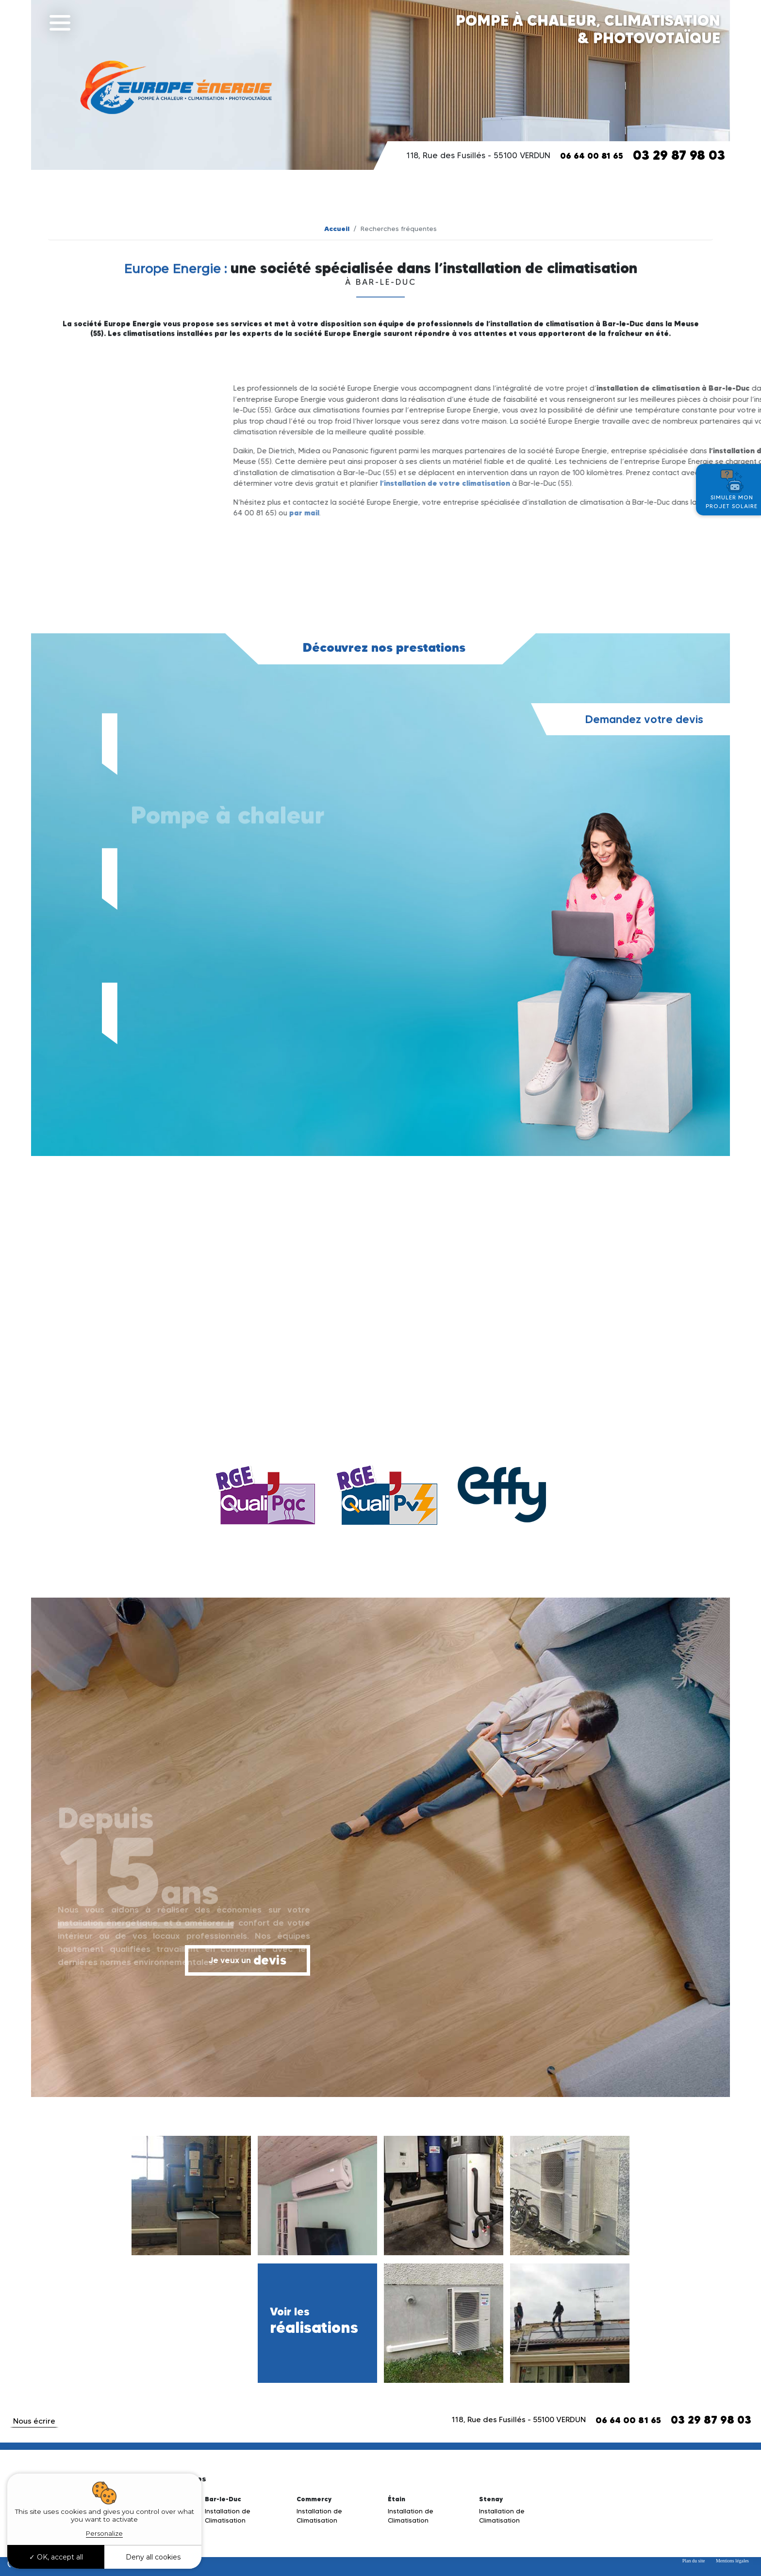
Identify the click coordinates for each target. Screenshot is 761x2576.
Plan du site (693, 2560)
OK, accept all (56, 2557)
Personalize (104, 2533)
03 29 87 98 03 (679, 155)
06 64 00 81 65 (591, 155)
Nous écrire (34, 2421)
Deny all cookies (153, 2557)
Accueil (336, 228)
